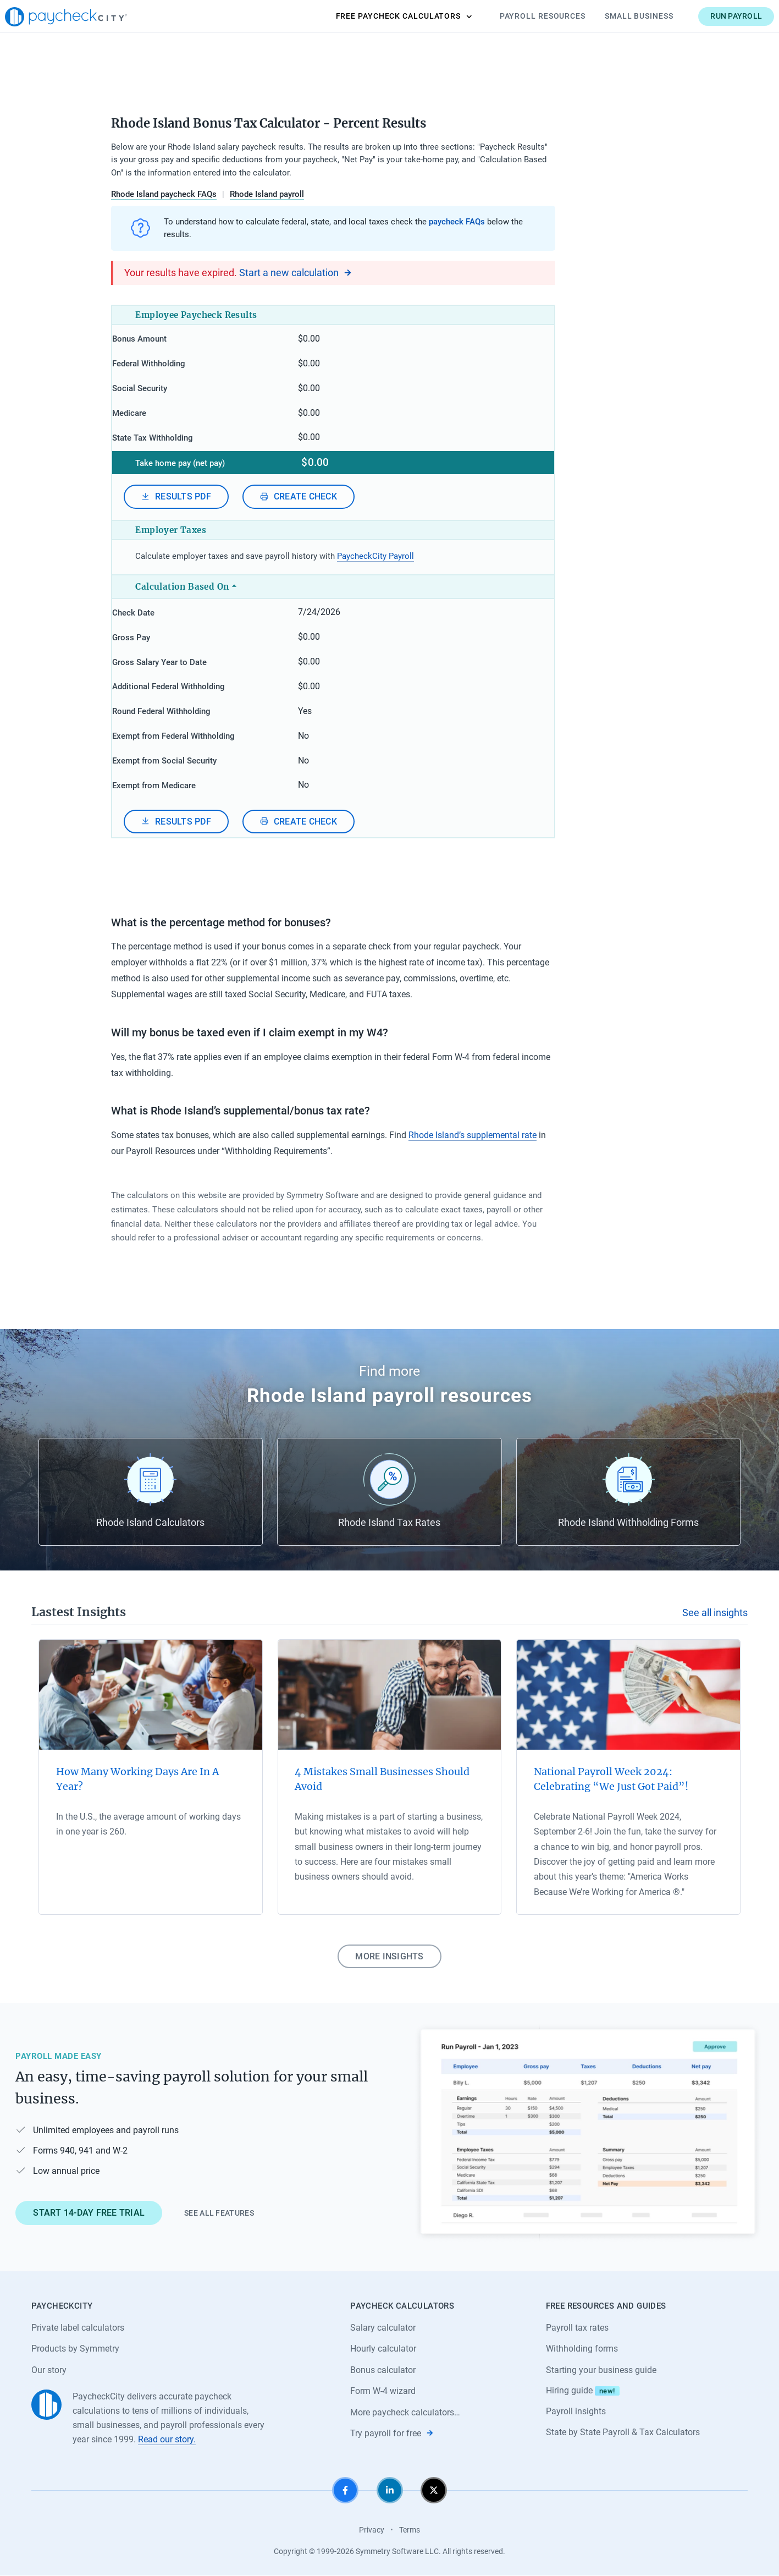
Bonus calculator (383, 2369)
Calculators (378, 16)
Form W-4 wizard (383, 2391)
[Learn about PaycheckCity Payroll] (588, 2132)
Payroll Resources (516, 16)
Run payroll (710, 16)
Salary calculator (383, 2327)
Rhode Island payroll (267, 194)
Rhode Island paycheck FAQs (164, 194)
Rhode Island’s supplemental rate (472, 1134)
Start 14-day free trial (89, 2212)
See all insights (715, 1612)
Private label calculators (77, 2327)
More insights (389, 1955)
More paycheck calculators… (405, 2412)
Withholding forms (582, 2348)
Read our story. (167, 2439)
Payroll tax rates (577, 2327)
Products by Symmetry (75, 2348)
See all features (219, 2211)
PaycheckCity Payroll (375, 557)
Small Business (612, 16)
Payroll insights (576, 2411)
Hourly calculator (383, 2348)
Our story (49, 2369)
